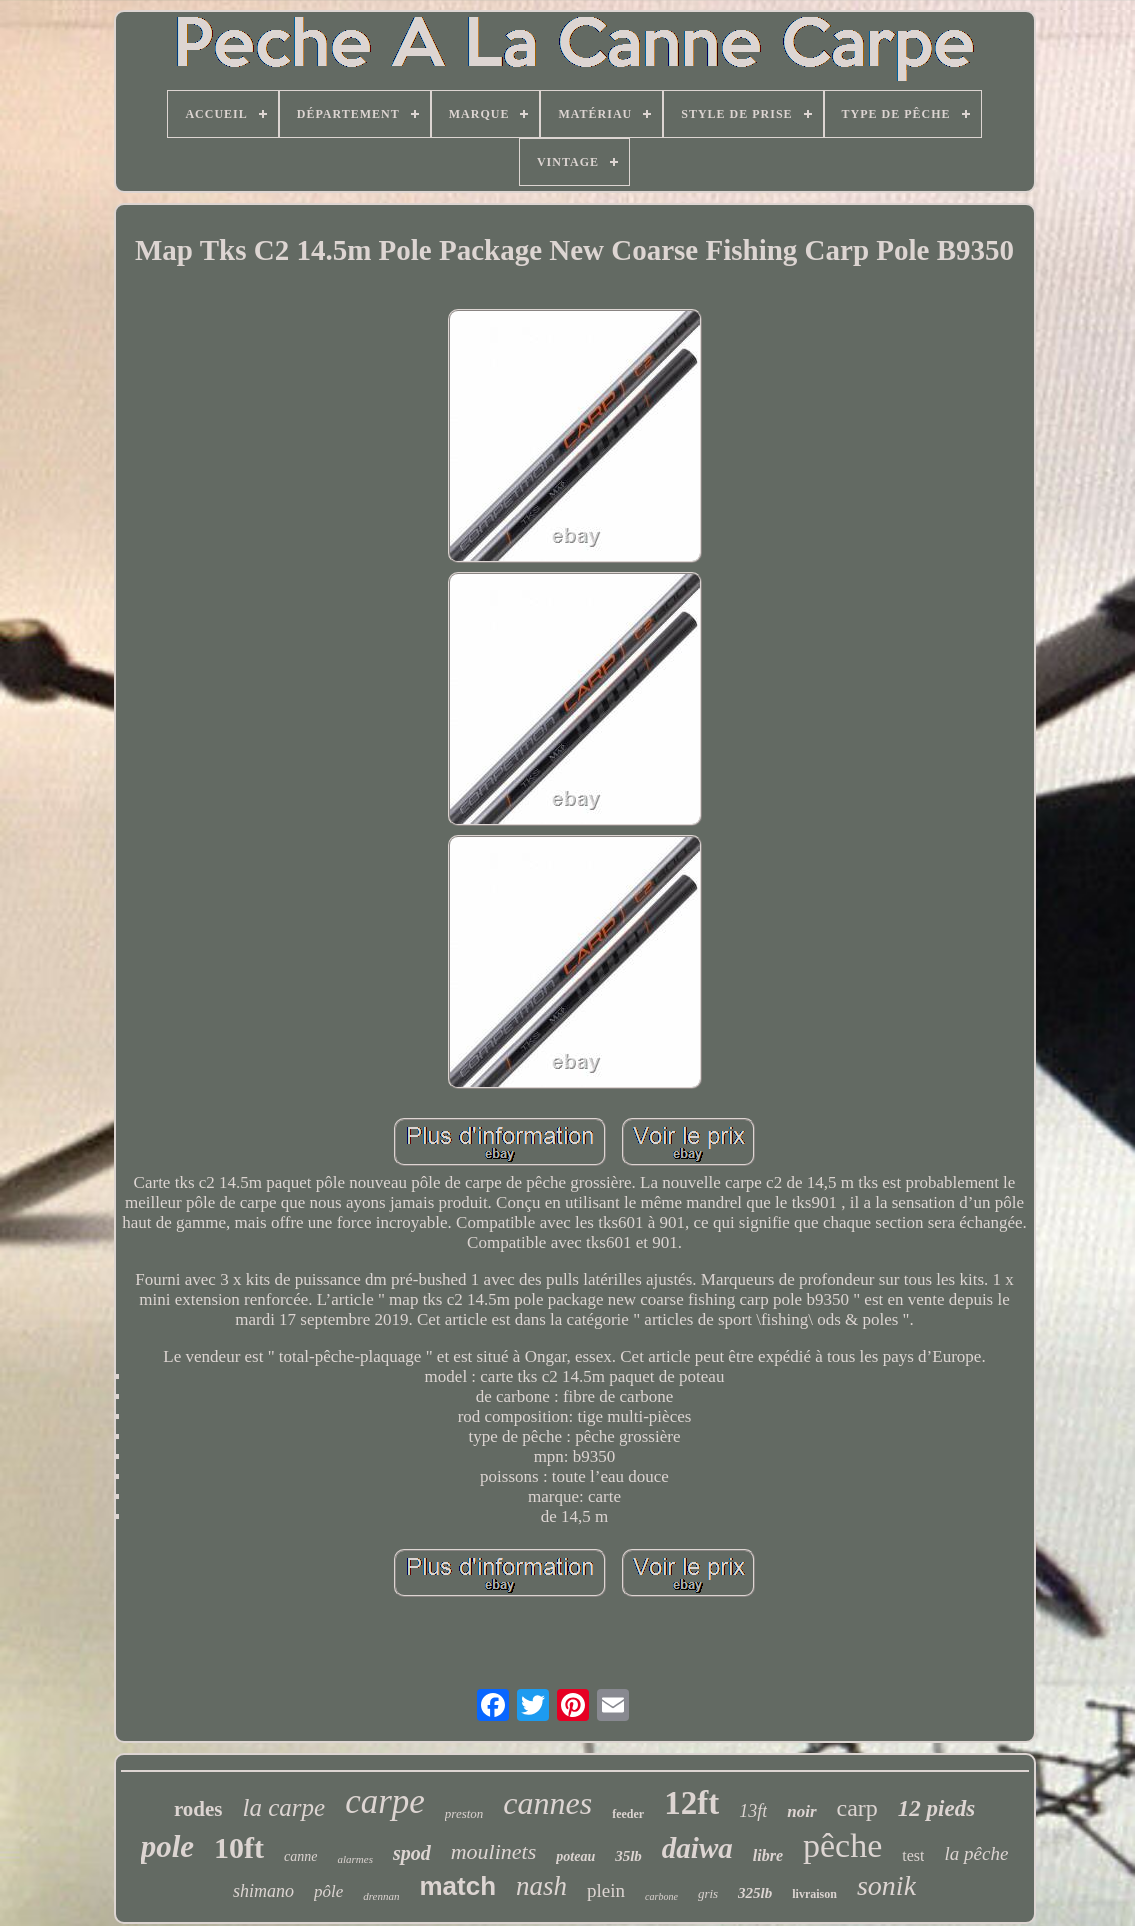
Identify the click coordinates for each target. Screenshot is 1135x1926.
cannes (547, 1803)
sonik (886, 1885)
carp (857, 1808)
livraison (814, 1894)
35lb (628, 1856)
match (458, 1886)
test (913, 1855)
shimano (263, 1891)
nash (541, 1886)
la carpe (284, 1807)
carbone (661, 1896)
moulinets (494, 1851)
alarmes (354, 1859)
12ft (691, 1803)
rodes (198, 1809)
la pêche (976, 1853)
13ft (753, 1811)
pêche (842, 1845)
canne (300, 1856)
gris (708, 1893)
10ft (239, 1847)
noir (801, 1811)
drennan (381, 1896)
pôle (328, 1891)
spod (412, 1853)
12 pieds (936, 1808)
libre (768, 1855)
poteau (575, 1856)
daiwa (697, 1848)
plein (606, 1890)
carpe (385, 1801)
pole (167, 1846)
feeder (628, 1814)
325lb (755, 1893)
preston (464, 1813)
